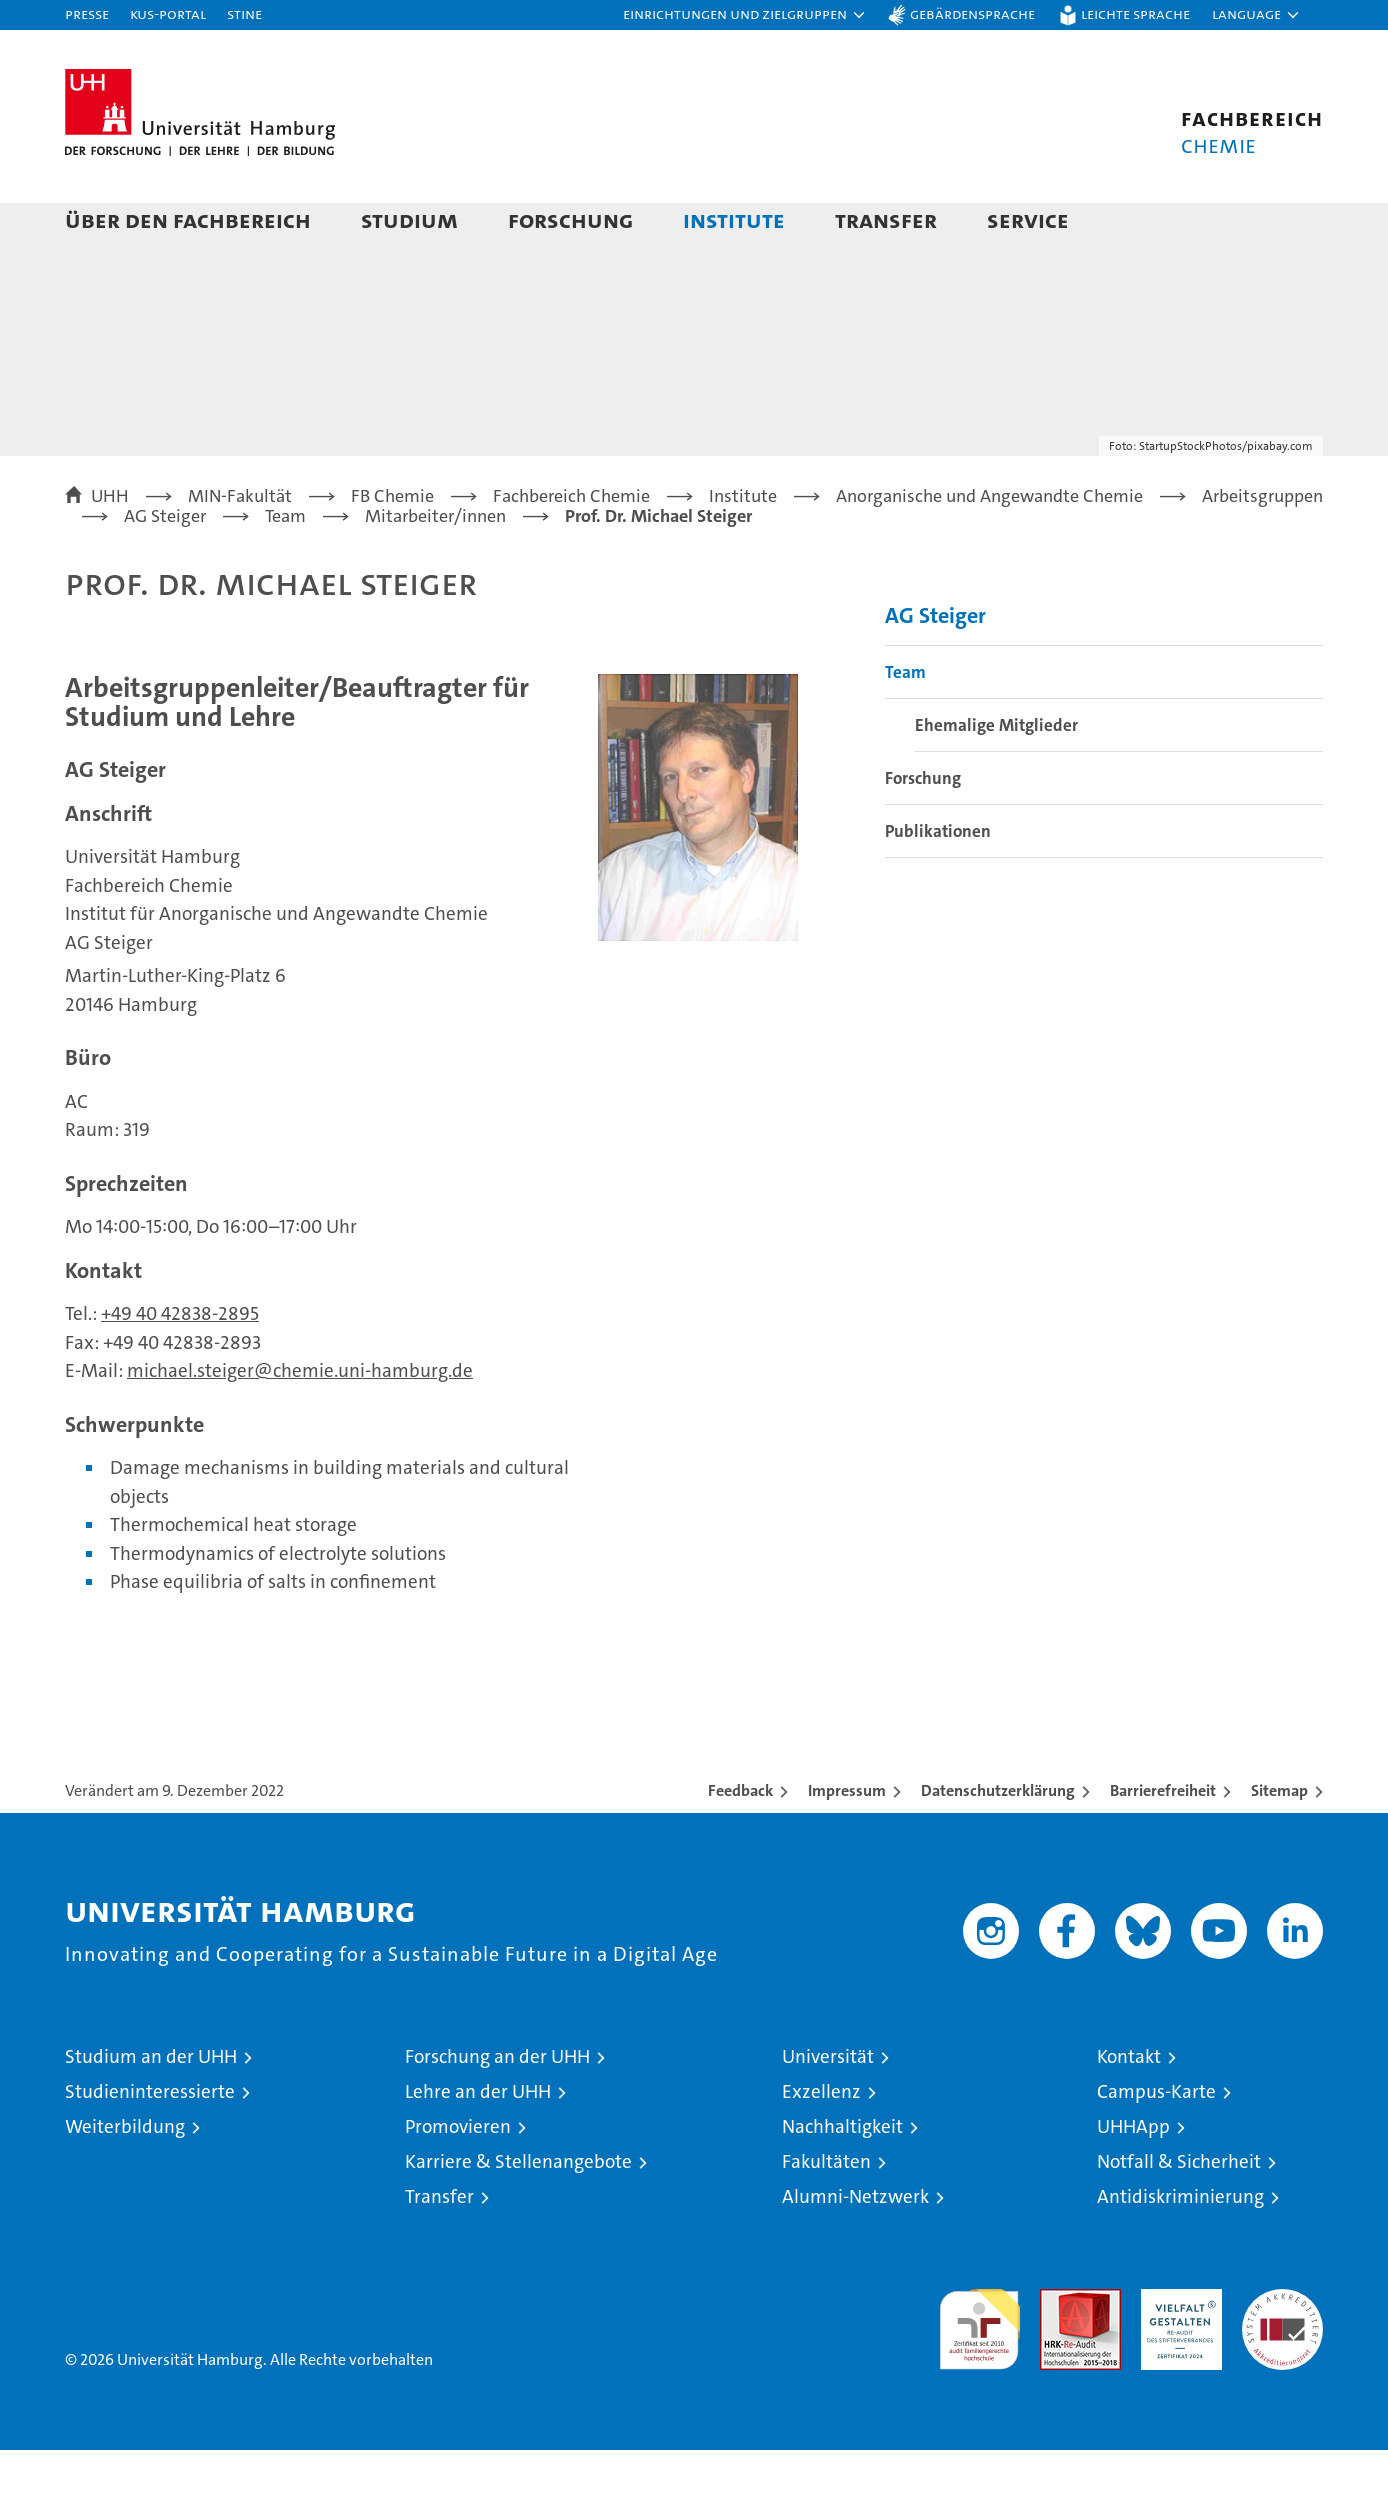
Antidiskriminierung (1180, 2247)
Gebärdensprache (972, 13)
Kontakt (1129, 2107)
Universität (828, 2107)
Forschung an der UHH (497, 2107)
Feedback (740, 1841)
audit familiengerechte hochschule (979, 2371)
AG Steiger (935, 666)
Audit (1059, 2350)
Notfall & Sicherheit (1179, 2212)
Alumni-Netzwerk (855, 2247)
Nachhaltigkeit (842, 2177)
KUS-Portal (168, 13)
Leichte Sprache (1135, 13)
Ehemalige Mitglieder (996, 776)
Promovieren (458, 2177)
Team (905, 723)
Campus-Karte (1156, 2142)
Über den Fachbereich (188, 219)
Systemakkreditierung (1282, 2350)
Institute (734, 219)
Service (1028, 219)
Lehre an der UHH (478, 2142)
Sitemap (1279, 1841)
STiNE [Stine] (244, 13)
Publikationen (938, 882)
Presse (87, 13)
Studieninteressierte (150, 2142)
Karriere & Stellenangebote (518, 2212)
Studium (409, 219)
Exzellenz (821, 2142)
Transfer (886, 219)
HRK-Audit (1176, 2350)
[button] (745, 15)
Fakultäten (826, 2212)
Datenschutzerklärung (998, 1841)
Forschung (570, 219)
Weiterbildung (125, 2177)
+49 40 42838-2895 (180, 1364)
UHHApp (1133, 2177)
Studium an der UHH (151, 2107)
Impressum (847, 1841)
